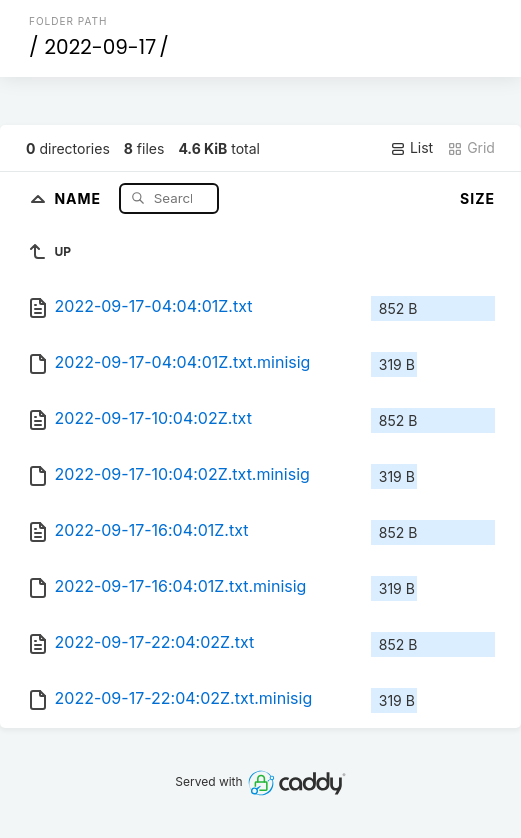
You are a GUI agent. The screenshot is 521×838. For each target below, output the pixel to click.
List (411, 148)
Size (477, 198)
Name (79, 197)
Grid (471, 148)
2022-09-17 (101, 47)
